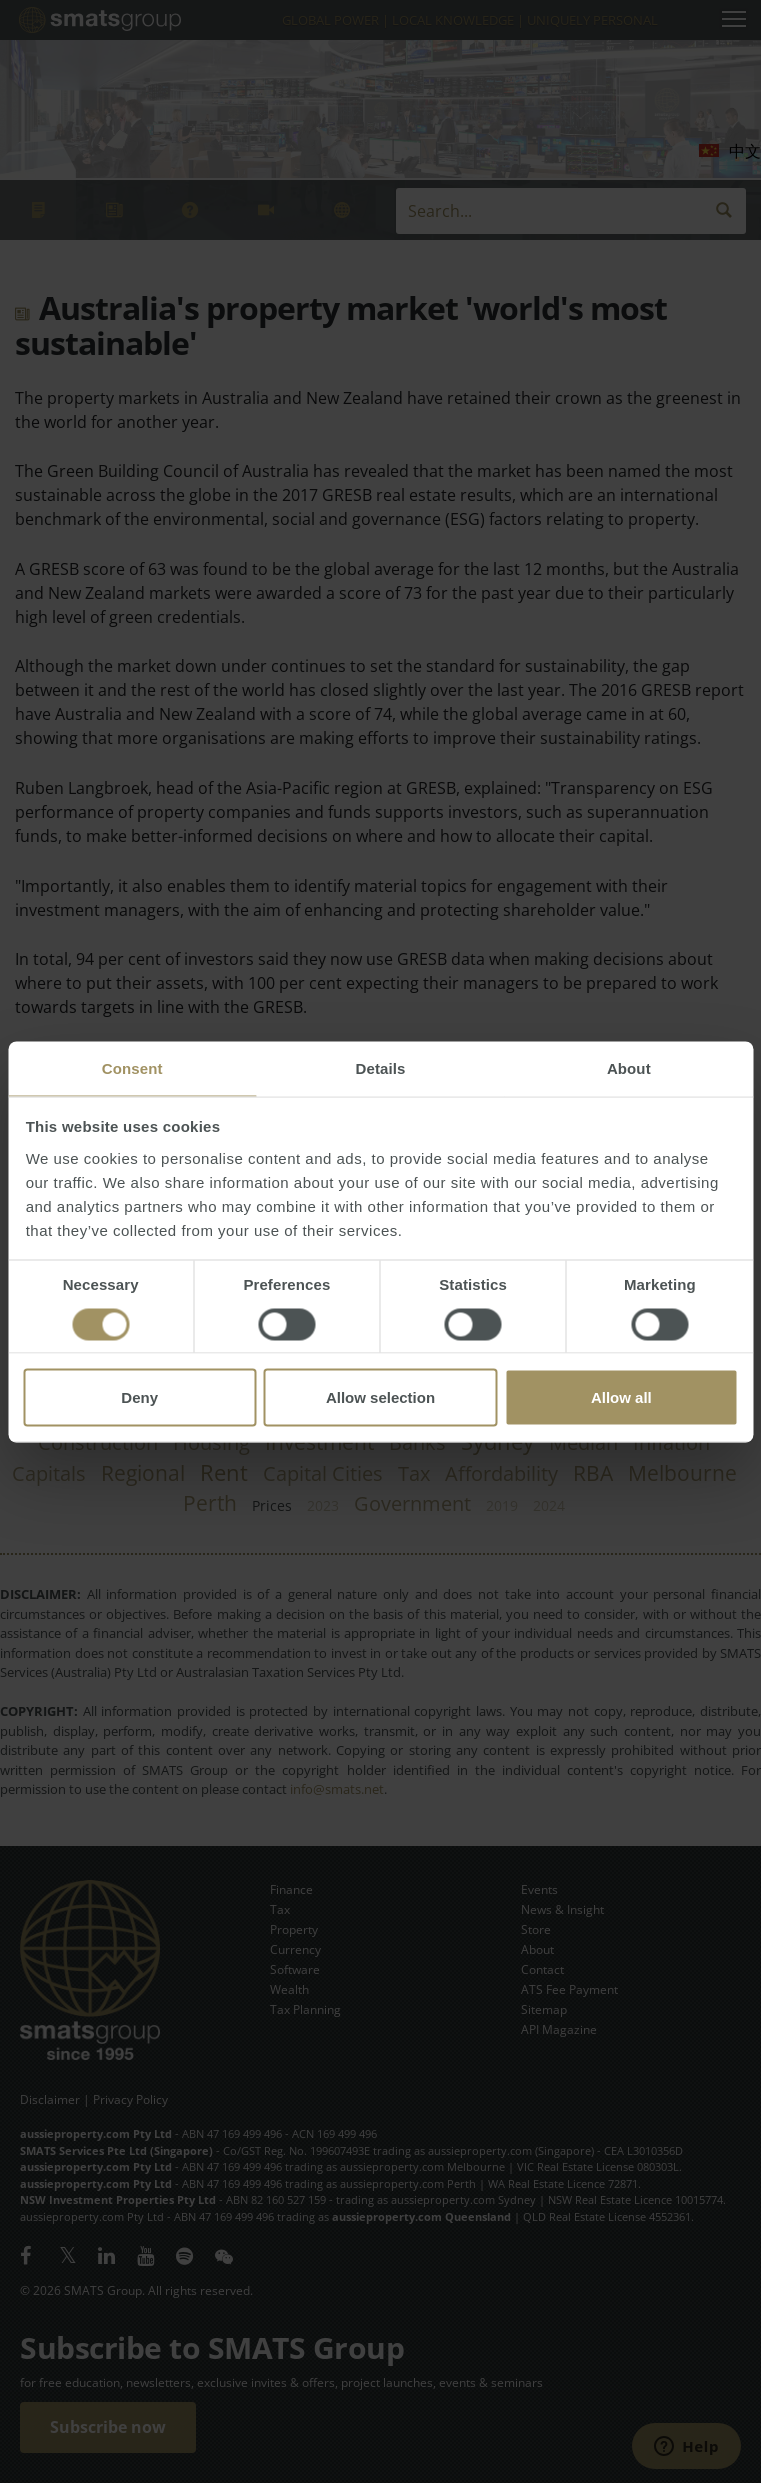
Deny (139, 1396)
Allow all (621, 1396)
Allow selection (380, 1396)
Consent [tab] (132, 1067)
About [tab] (629, 1067)
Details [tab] (381, 1067)
